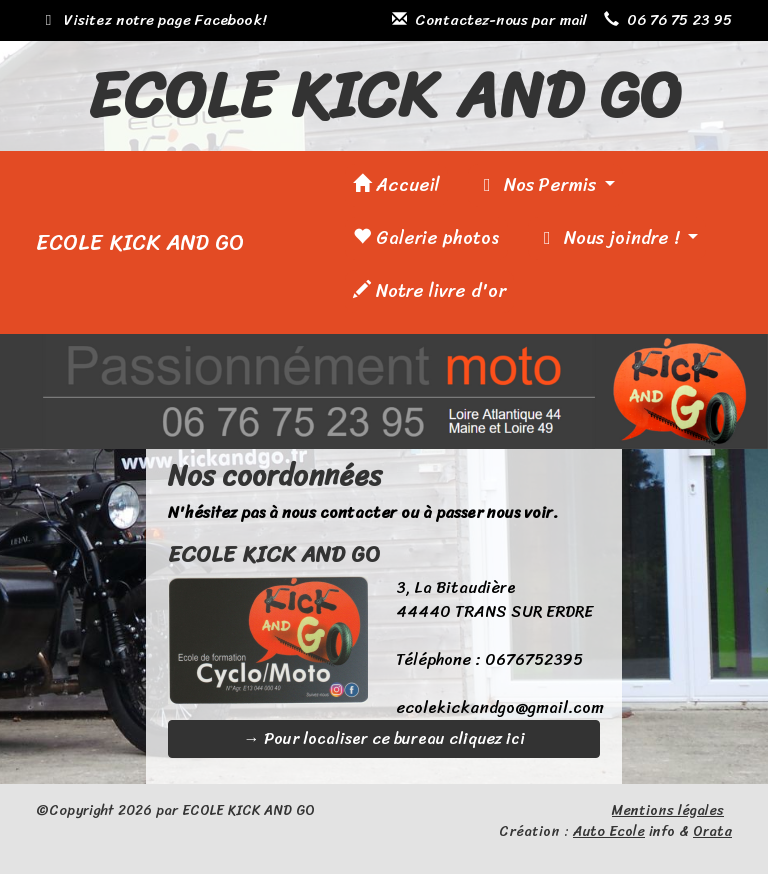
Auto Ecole (609, 831)
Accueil (396, 185)
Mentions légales (668, 810)
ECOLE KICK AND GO (140, 242)
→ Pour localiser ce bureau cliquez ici (384, 738)
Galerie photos (426, 238)
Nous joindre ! (610, 238)
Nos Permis (538, 185)
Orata (712, 831)
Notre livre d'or (429, 291)
